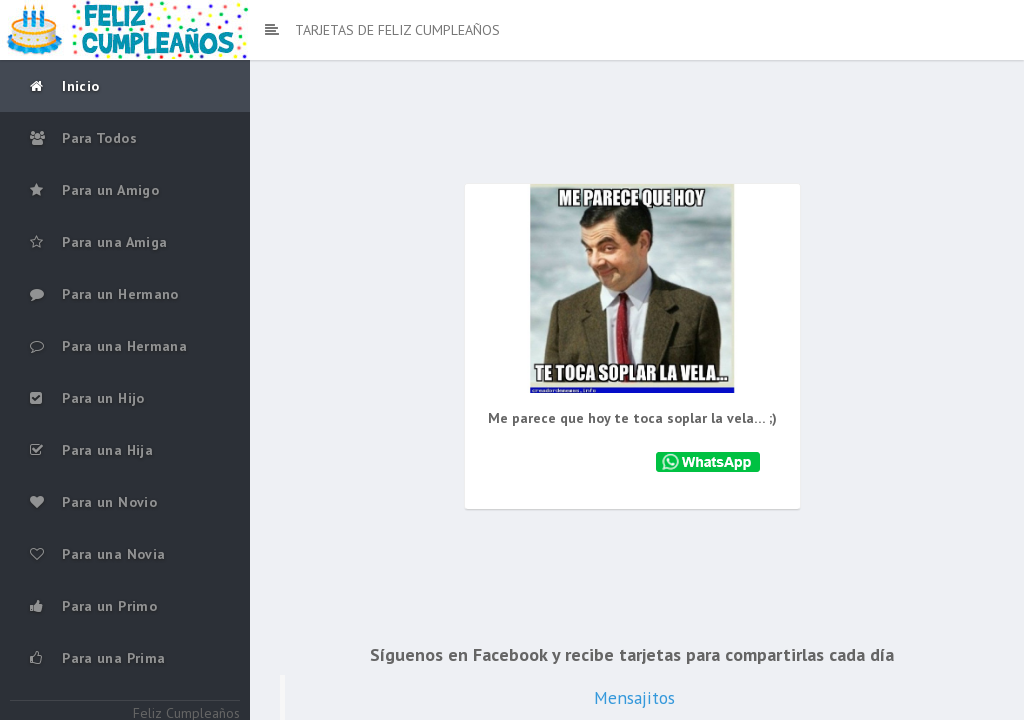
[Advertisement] (637, 130)
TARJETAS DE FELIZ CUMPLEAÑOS (382, 30)
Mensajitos (639, 696)
